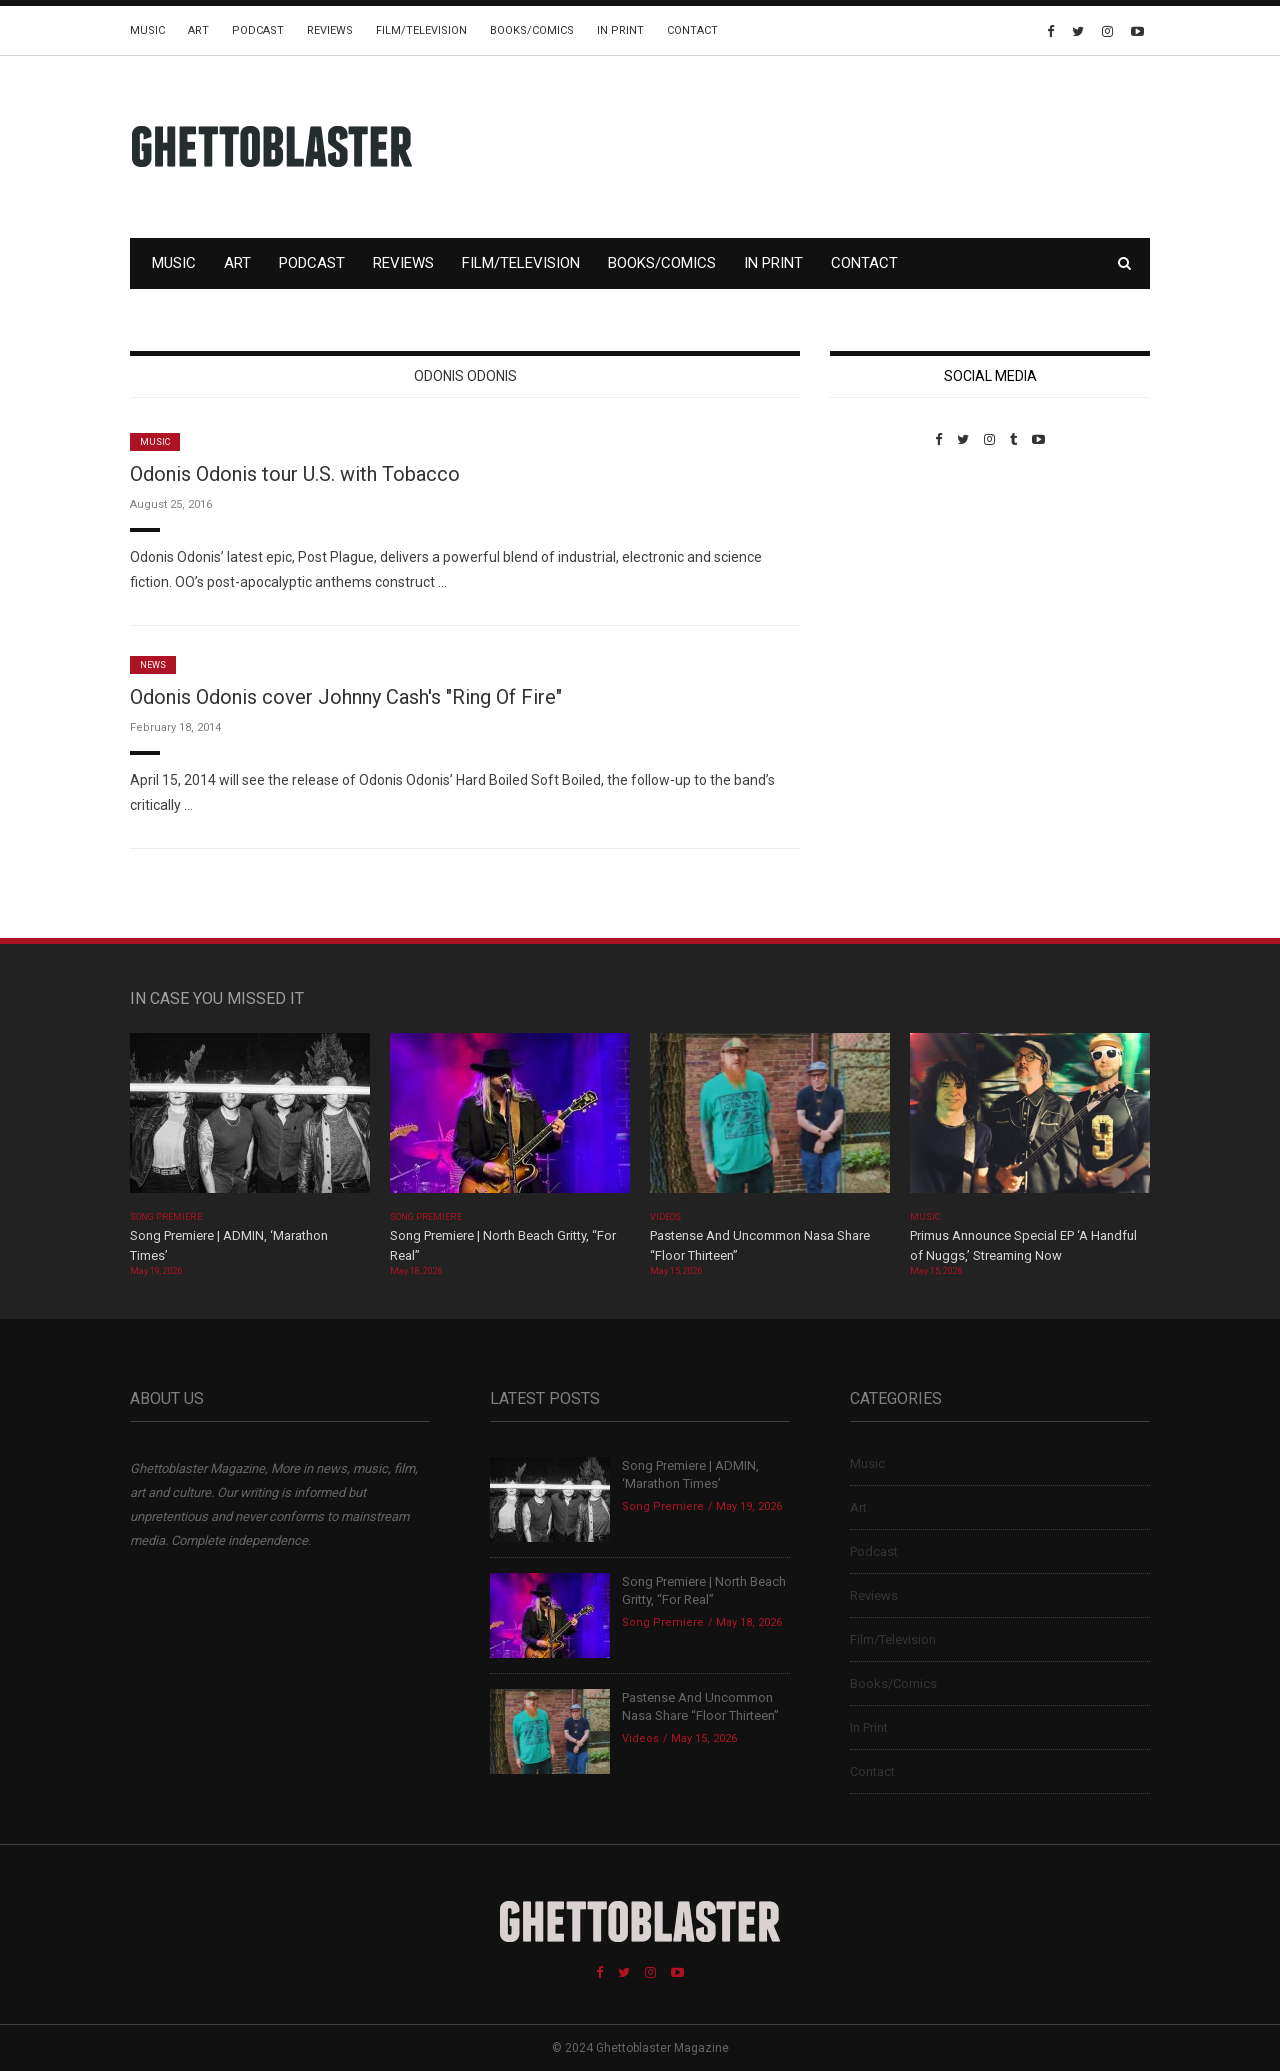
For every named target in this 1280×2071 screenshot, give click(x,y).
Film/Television (421, 30)
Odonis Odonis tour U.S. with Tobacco (295, 474)
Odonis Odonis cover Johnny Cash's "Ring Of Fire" (346, 697)
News (153, 665)
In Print (620, 30)
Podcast (258, 30)
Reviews (330, 30)
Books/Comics (532, 30)
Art (198, 30)
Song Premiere (166, 1217)
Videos (665, 1217)
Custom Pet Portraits (888, 584)
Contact (692, 30)
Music (147, 30)
